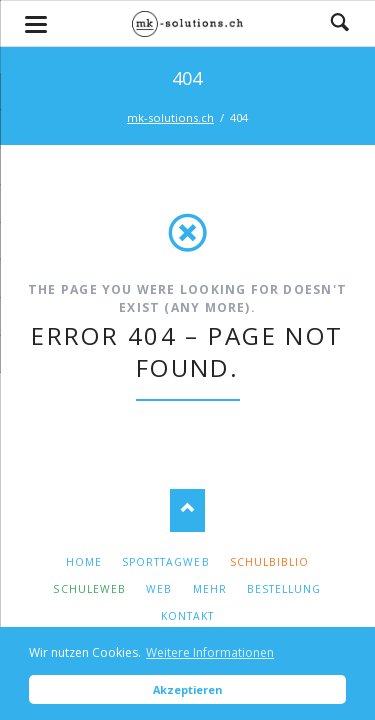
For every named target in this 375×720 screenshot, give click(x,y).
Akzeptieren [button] (187, 689)
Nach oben (187, 510)
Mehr (210, 589)
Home (84, 562)
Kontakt (187, 616)
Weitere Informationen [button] (210, 652)
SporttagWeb (165, 562)
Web (159, 589)
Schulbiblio (269, 562)
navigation (36, 24)
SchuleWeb (89, 589)
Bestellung (284, 589)
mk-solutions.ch (170, 117)
